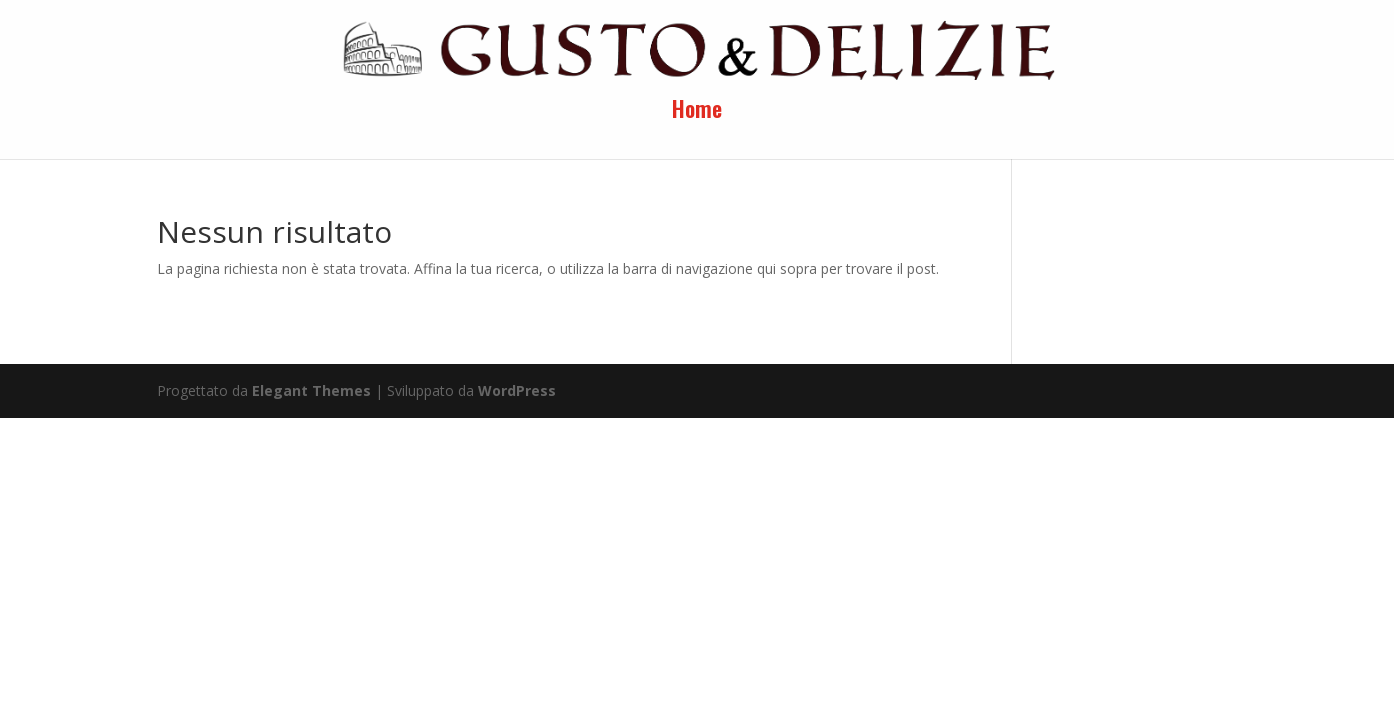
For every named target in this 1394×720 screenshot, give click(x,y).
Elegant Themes (311, 390)
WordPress (517, 390)
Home (697, 112)
